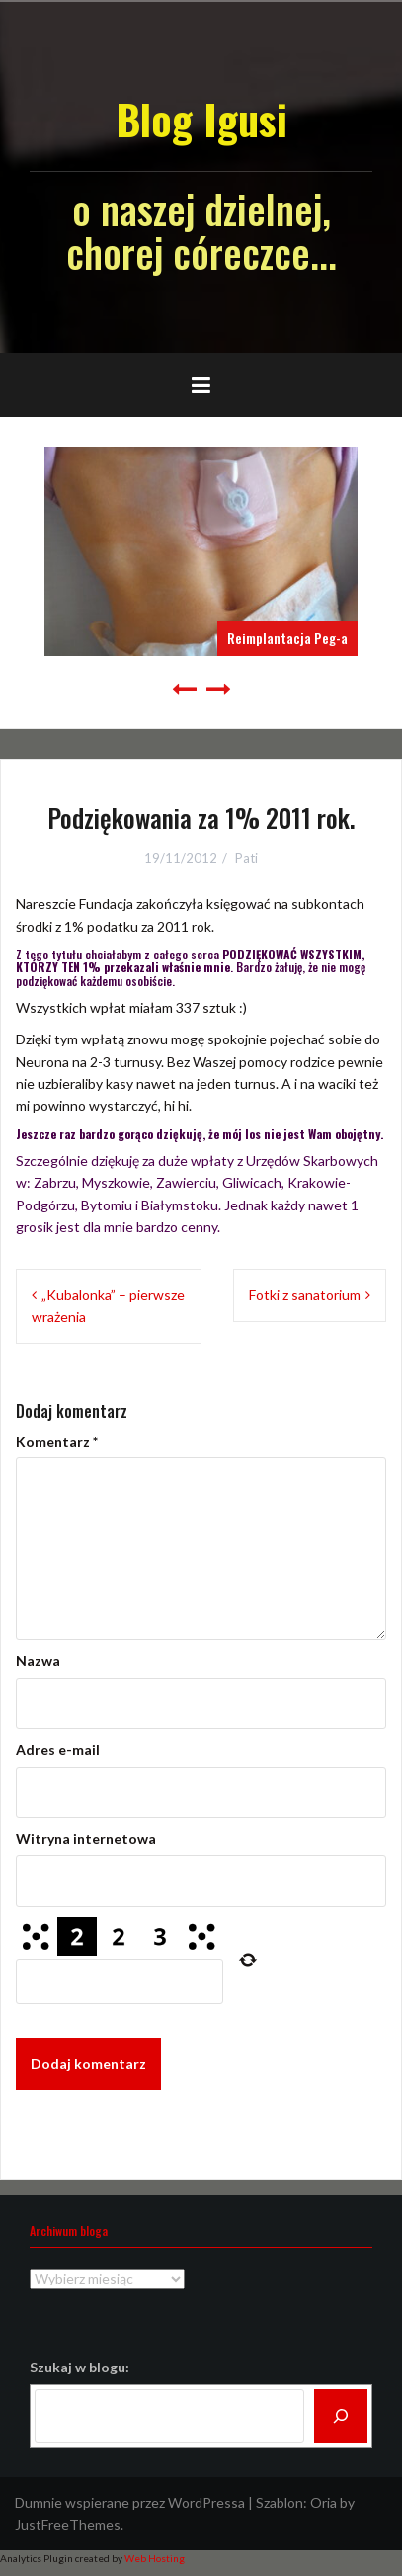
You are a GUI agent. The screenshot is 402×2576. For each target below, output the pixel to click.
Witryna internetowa (86, 1838)
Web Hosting (154, 2558)
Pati (246, 858)
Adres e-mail (58, 1749)
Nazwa (38, 1660)
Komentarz (57, 1441)
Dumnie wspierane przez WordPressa (130, 2502)
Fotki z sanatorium (305, 1295)
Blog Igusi (201, 118)
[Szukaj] (340, 2416)
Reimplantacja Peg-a (287, 637)
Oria (323, 2502)
